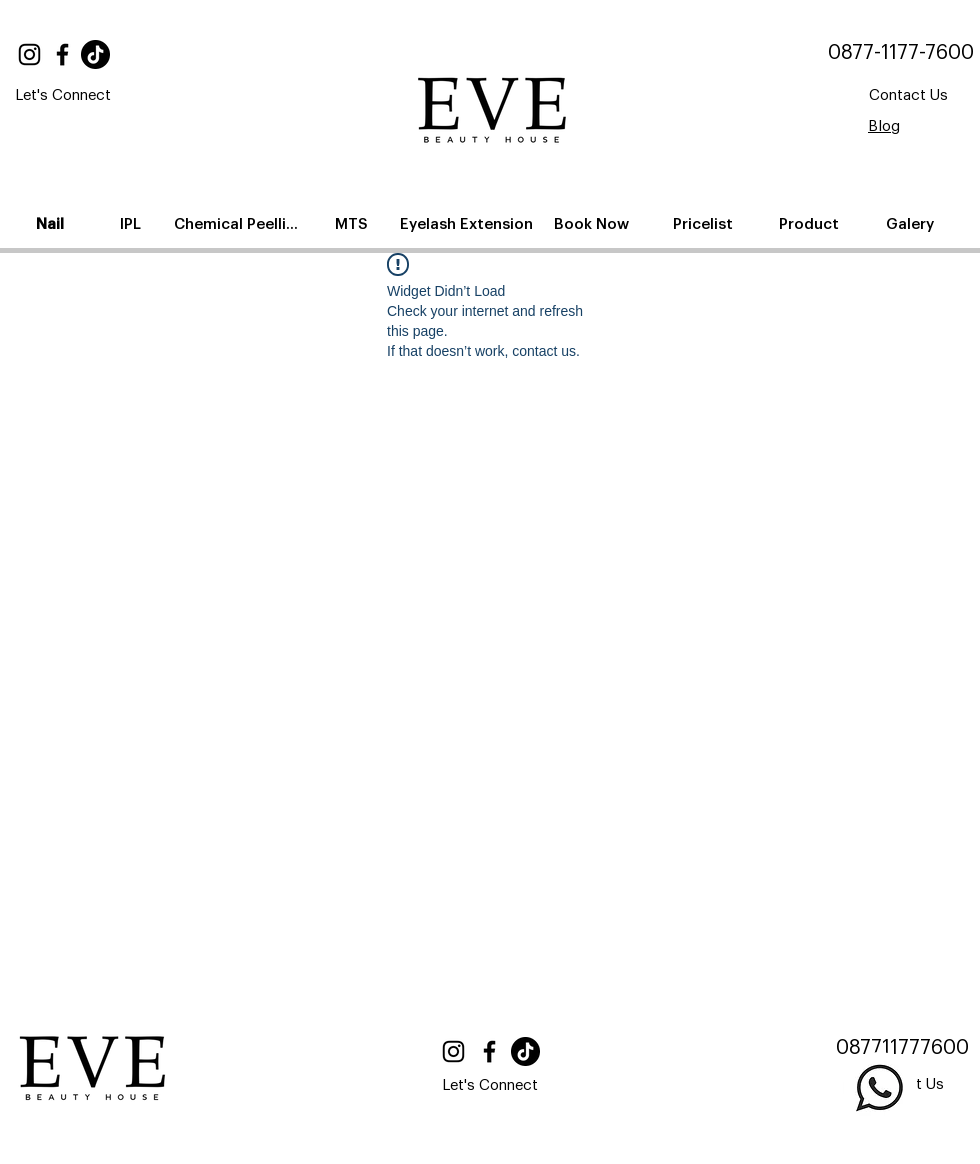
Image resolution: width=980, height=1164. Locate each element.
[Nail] (52, 224)
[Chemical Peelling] (240, 224)
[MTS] (353, 224)
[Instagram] (29, 54)
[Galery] (911, 224)
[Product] (810, 224)
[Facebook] (62, 54)
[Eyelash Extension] (468, 224)
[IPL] (132, 224)
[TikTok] (95, 54)
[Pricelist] (705, 224)
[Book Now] (593, 224)
